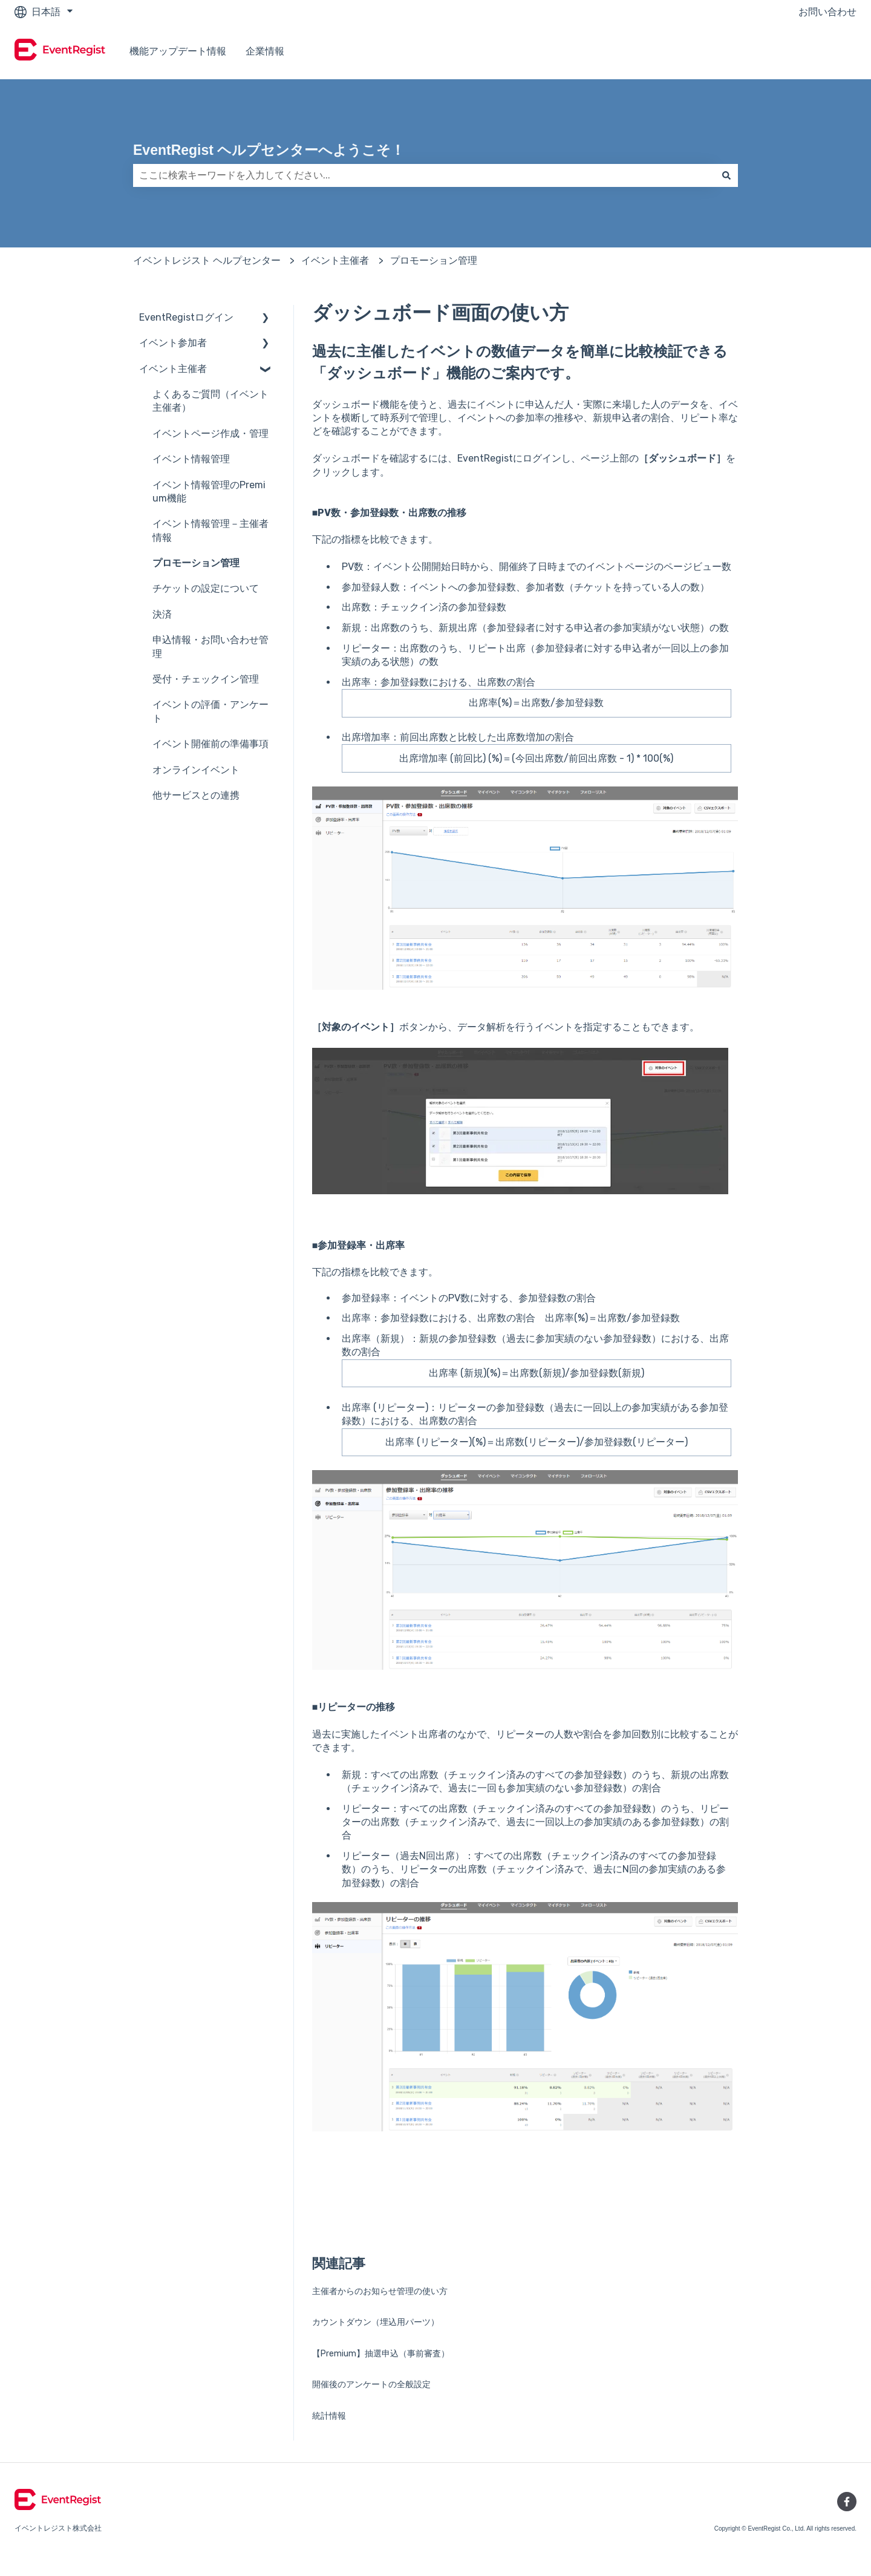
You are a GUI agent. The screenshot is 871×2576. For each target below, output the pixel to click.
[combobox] (424, 175)
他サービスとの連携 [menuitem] (196, 795)
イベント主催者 (335, 260)
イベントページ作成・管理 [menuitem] (210, 433)
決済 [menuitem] (162, 614)
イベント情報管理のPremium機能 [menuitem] (209, 491)
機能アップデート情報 (177, 51)
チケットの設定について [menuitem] (205, 588)
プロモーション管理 (433, 260)
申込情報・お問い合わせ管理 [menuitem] (210, 646)
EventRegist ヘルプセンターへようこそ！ (269, 150)
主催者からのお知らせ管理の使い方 (380, 2291)
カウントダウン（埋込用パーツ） (375, 2322)
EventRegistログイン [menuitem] (186, 317)
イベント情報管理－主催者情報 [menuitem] (210, 530)
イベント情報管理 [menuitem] (191, 459)
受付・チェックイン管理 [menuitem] (205, 679)
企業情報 (265, 51)
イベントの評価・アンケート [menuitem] (210, 711)
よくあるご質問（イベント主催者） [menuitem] (210, 400)
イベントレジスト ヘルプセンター (207, 260)
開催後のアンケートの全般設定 (371, 2384)
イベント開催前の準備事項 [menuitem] (210, 744)
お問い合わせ (827, 12)
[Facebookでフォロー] (846, 2501)
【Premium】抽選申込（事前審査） (380, 2354)
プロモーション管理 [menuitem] (196, 563)
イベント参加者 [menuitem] (173, 342)
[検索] (726, 175)
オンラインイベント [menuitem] (196, 770)
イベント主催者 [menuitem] (173, 368)
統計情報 (329, 2416)
